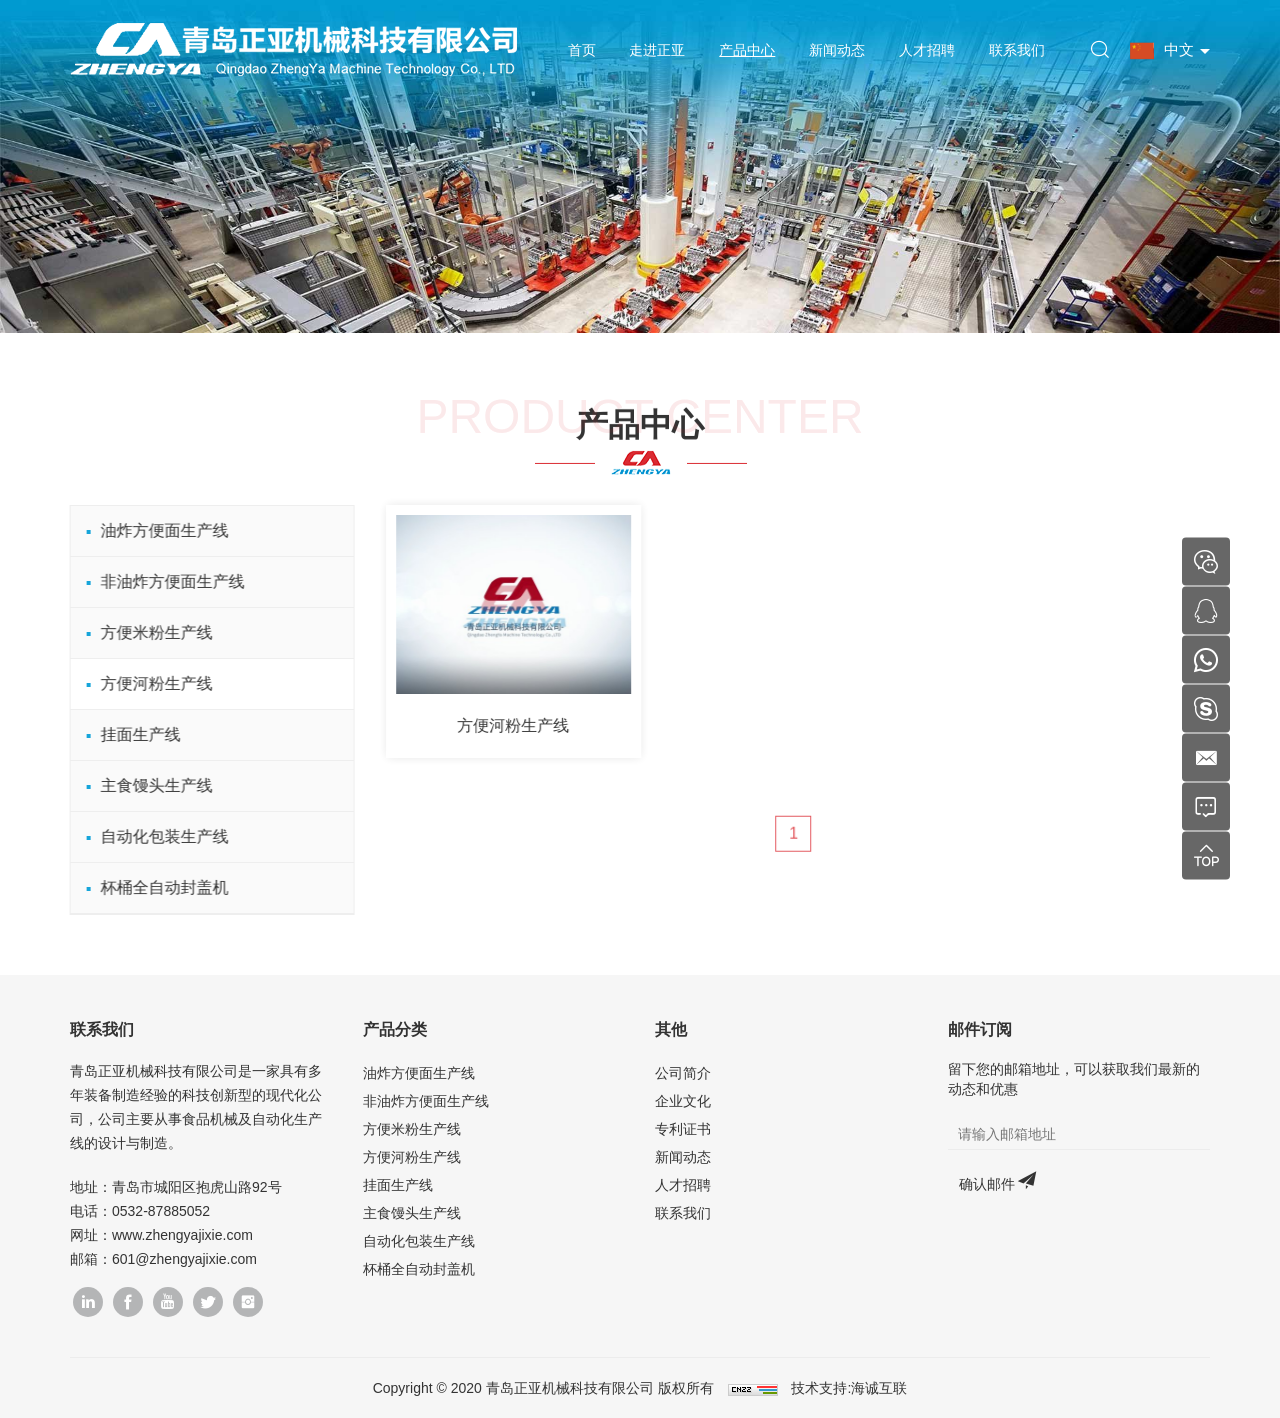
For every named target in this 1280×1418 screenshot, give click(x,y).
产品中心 (747, 50)
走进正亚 (657, 50)
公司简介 (683, 1073)
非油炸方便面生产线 (163, 581)
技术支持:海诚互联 (849, 1388)
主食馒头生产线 (147, 785)
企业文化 (683, 1101)
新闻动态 (837, 50)
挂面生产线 (131, 734)
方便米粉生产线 (147, 632)
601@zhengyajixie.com (184, 1259)
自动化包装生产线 (155, 836)
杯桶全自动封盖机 (155, 887)
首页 (582, 50)
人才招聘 (927, 50)
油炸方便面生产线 (155, 530)
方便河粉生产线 (147, 683)
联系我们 (1017, 50)
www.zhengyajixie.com (182, 1235)
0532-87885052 (161, 1211)
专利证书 (683, 1129)
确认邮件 (987, 1184)
